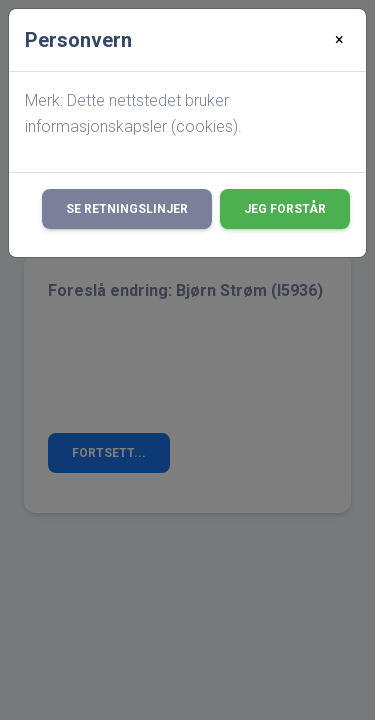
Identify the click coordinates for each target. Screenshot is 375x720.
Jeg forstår (285, 209)
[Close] (339, 40)
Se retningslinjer (127, 209)
